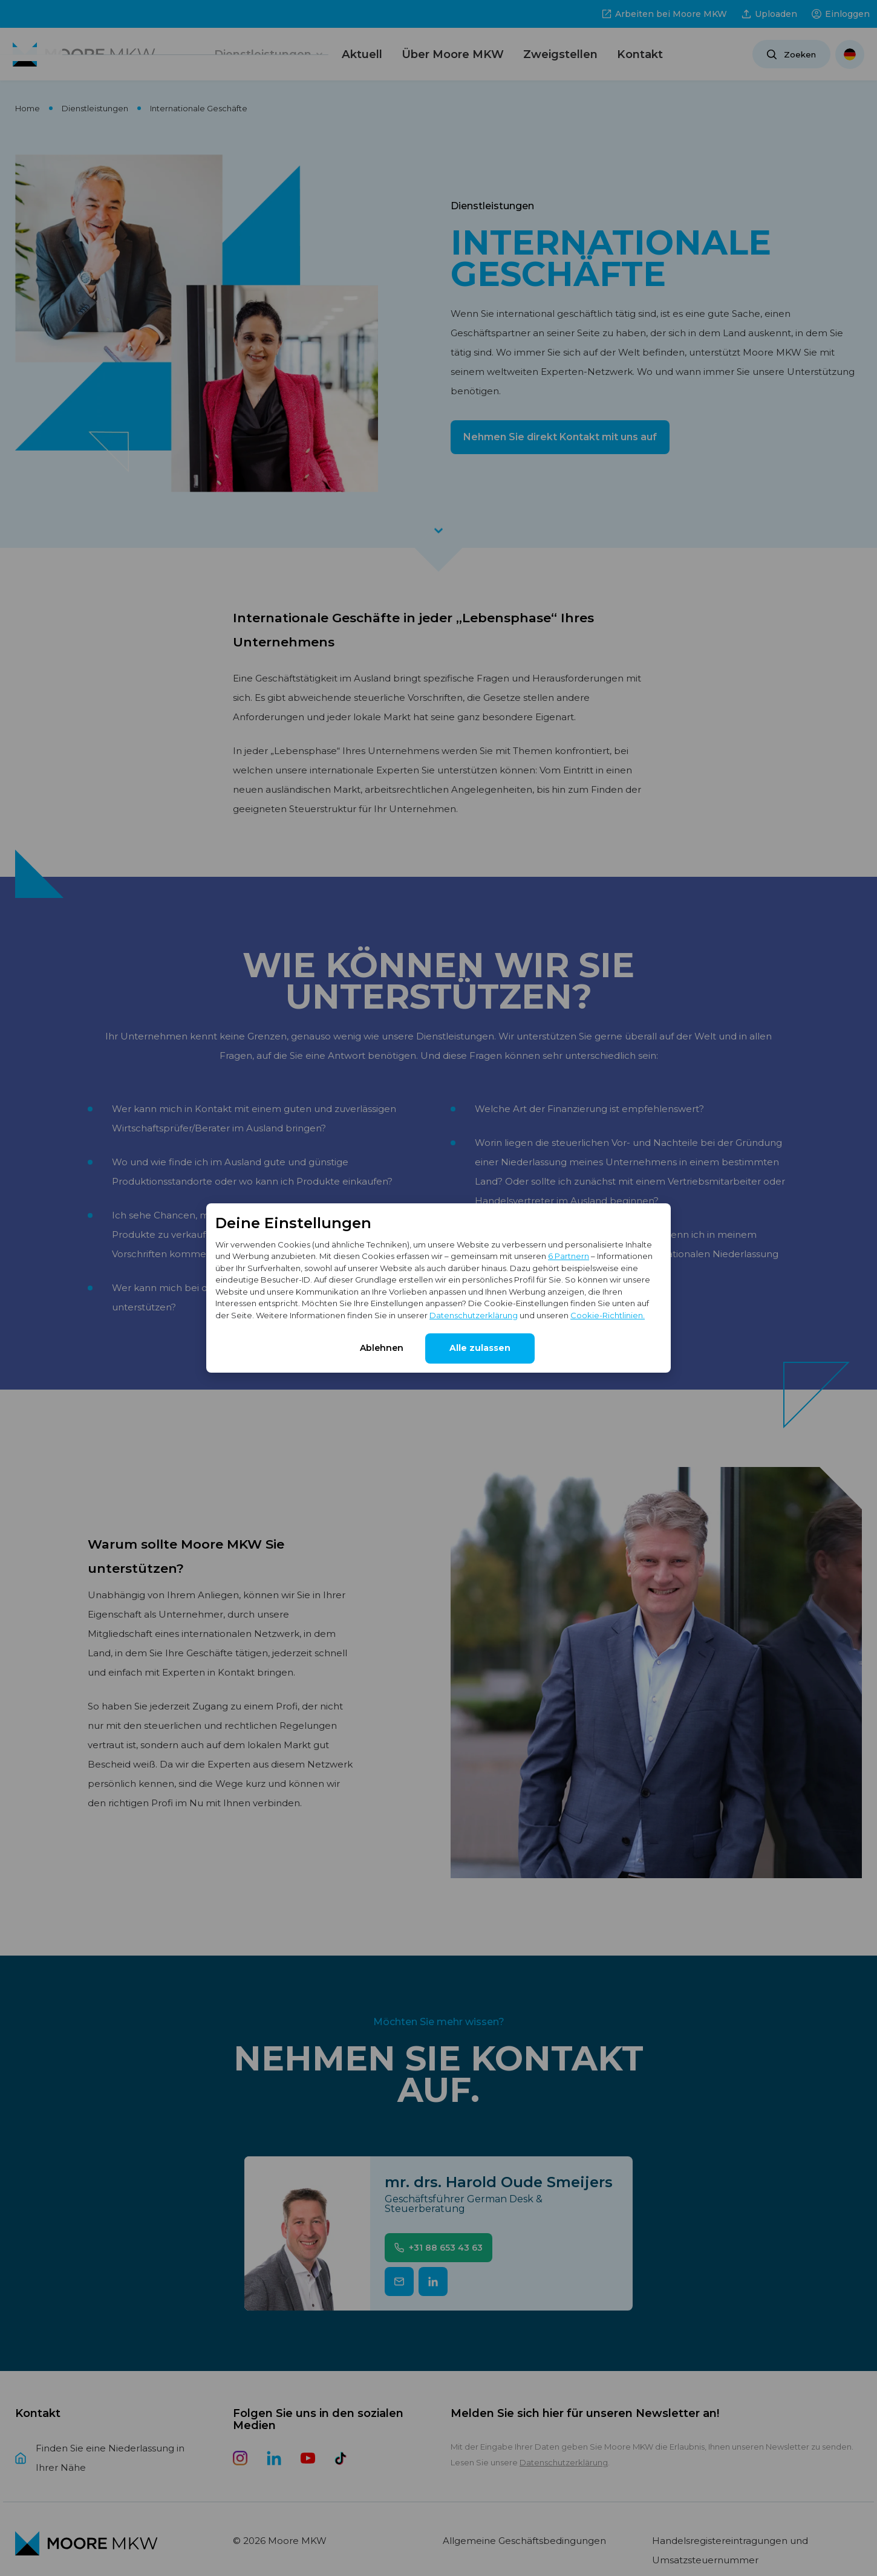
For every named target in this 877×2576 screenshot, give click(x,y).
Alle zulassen (479, 1347)
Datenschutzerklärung (473, 1315)
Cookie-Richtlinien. (607, 1315)
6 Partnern (568, 1256)
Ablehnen (381, 1347)
